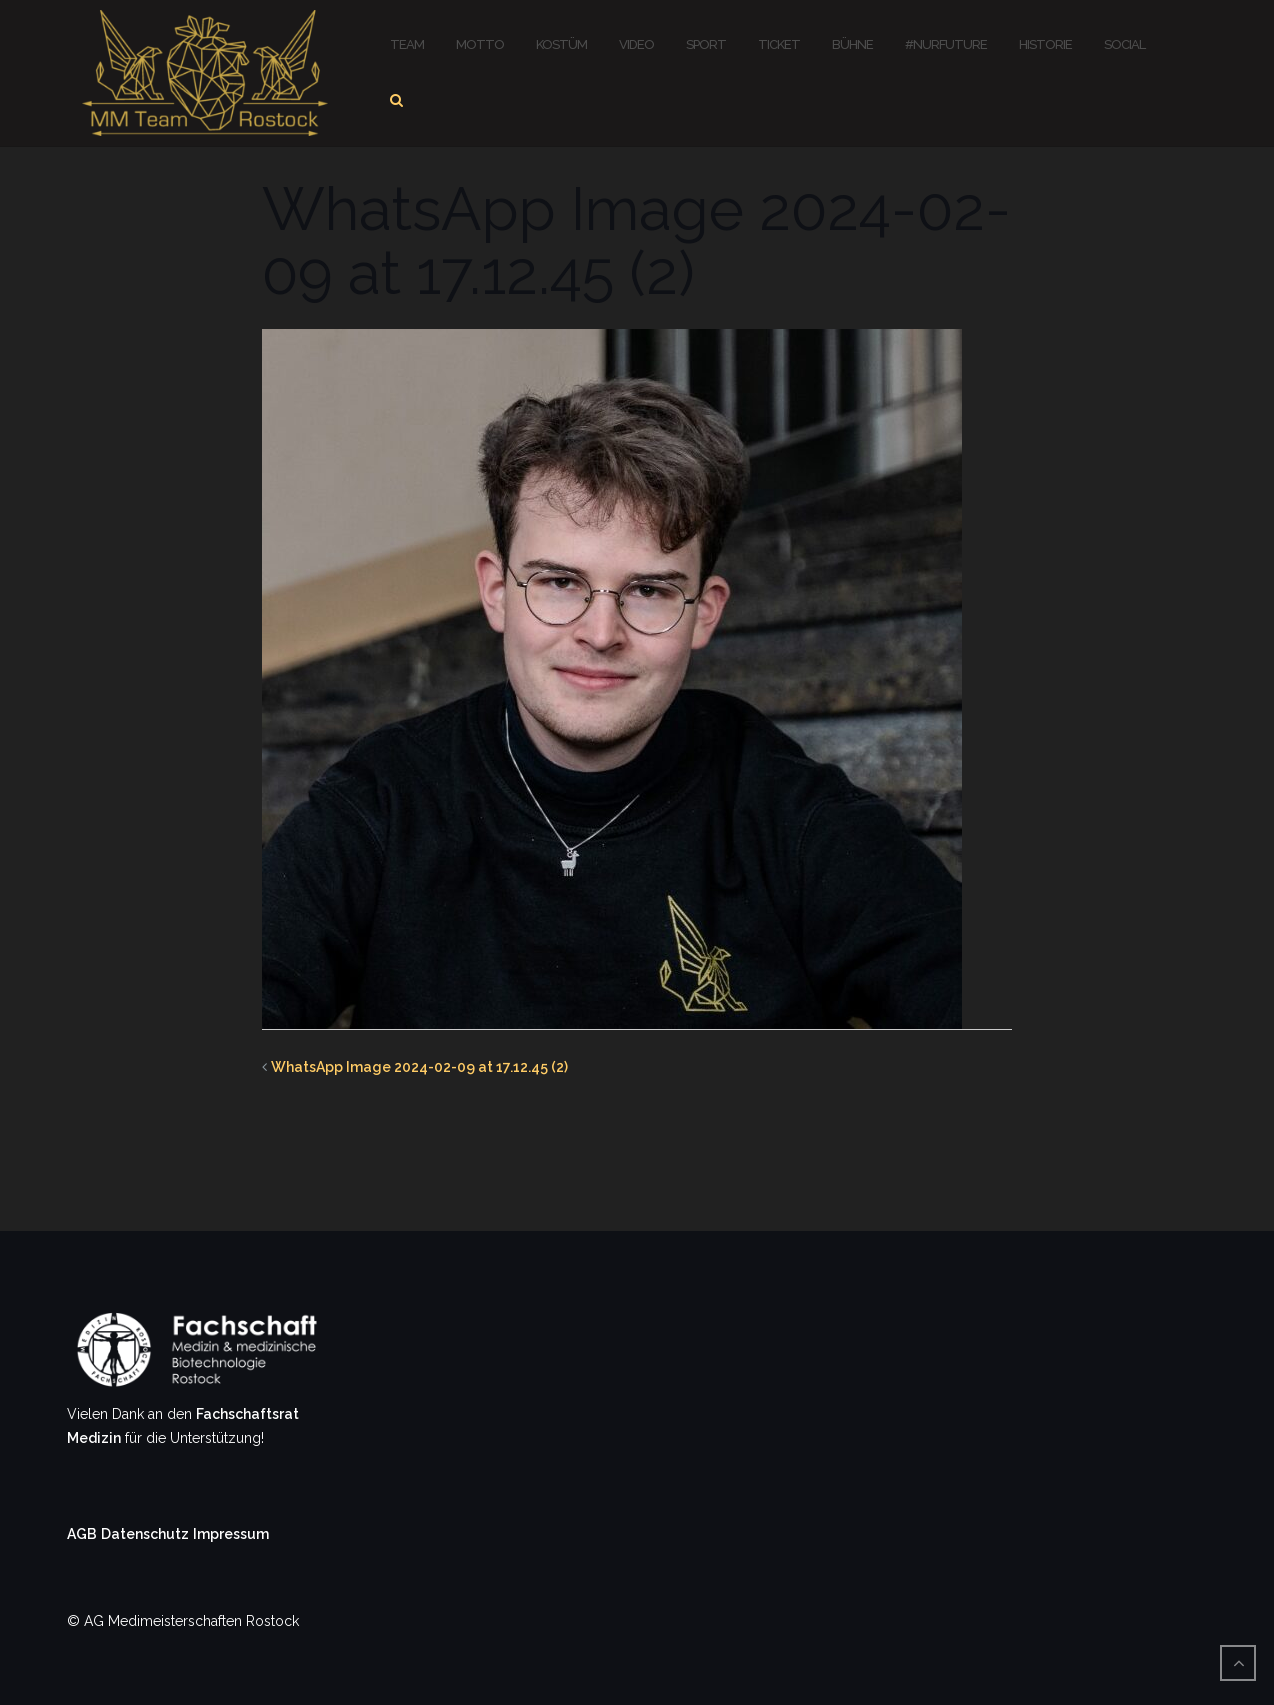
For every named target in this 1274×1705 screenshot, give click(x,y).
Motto (480, 44)
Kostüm (561, 44)
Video (636, 44)
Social (1124, 44)
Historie (1045, 44)
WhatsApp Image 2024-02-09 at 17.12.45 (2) (419, 1067)
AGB (82, 1534)
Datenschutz (145, 1534)
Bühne (852, 44)
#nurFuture (946, 44)
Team (407, 44)
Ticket (779, 44)
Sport (706, 44)
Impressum (231, 1534)
